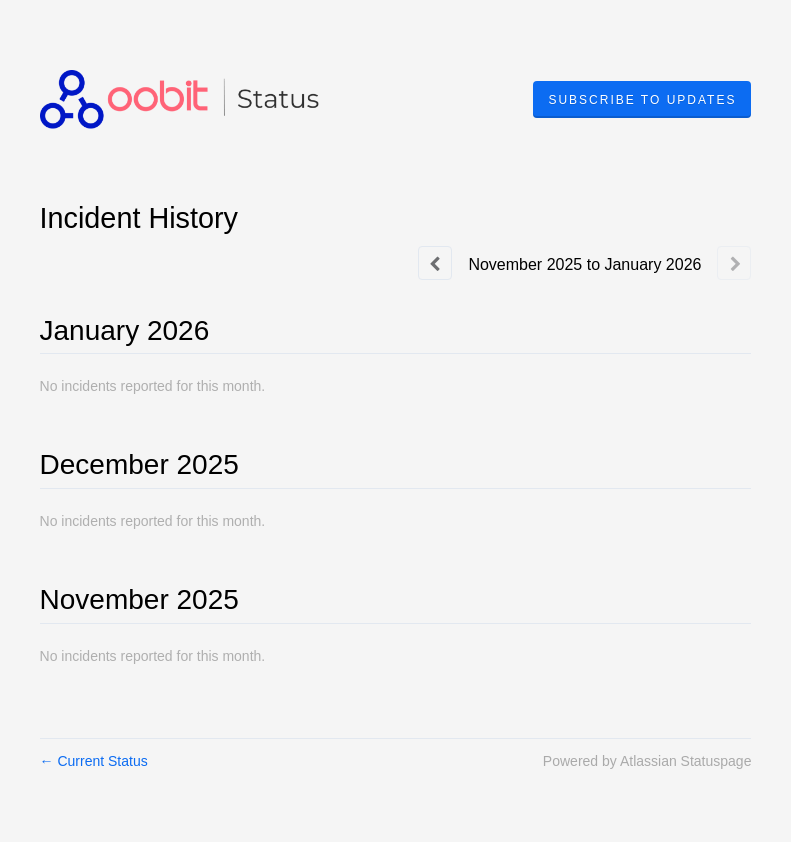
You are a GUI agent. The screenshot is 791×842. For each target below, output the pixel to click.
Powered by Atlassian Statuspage (647, 761)
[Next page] (734, 263)
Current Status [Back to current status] (94, 761)
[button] (642, 100)
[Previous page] (435, 263)
